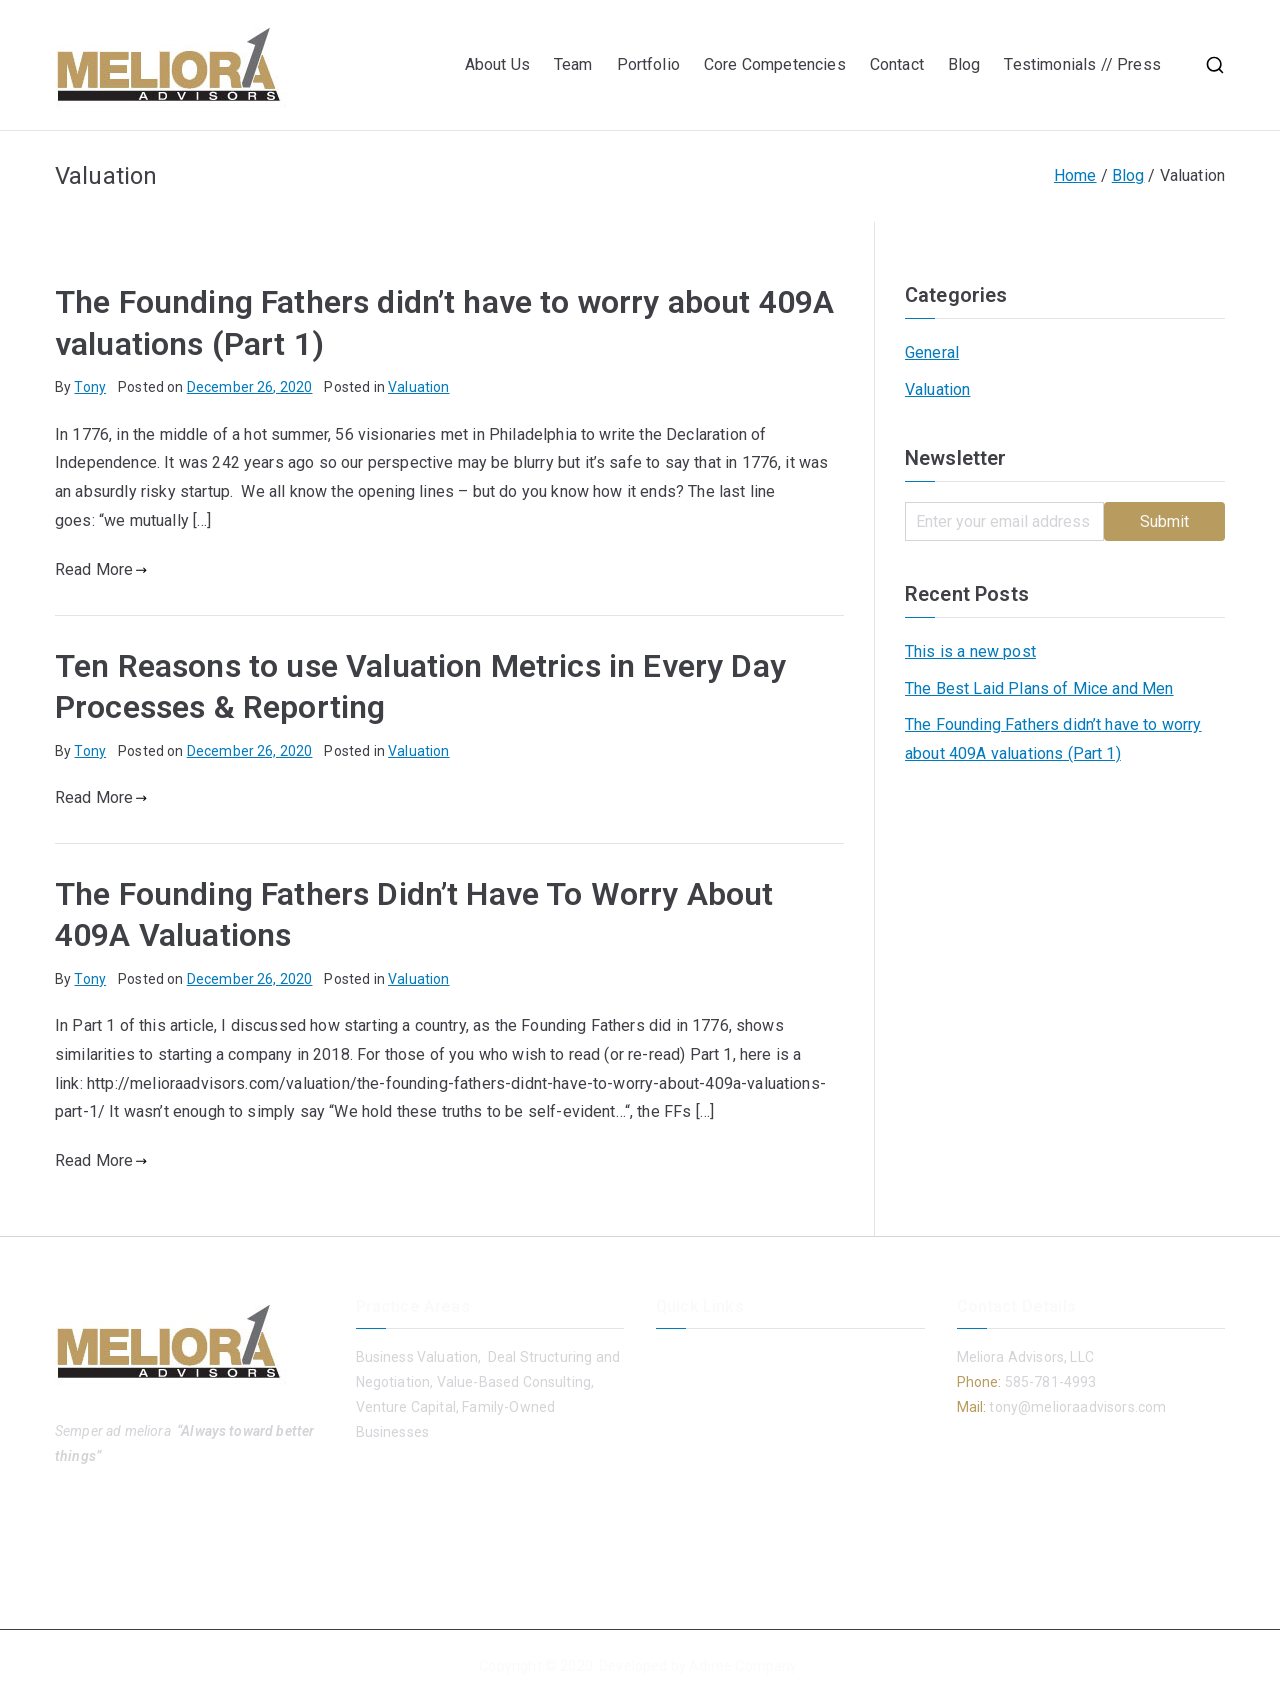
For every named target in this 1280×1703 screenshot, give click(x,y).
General (932, 352)
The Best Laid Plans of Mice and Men (1039, 688)
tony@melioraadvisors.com (1076, 1407)
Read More (101, 569)
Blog (964, 64)
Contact (897, 64)
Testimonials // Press (1084, 64)
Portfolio (648, 64)
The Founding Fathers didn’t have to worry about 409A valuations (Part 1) (1053, 739)
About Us (497, 64)
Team (573, 64)
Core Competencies (775, 64)
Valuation (418, 387)
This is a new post (970, 651)
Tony (90, 387)
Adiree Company (743, 1666)
